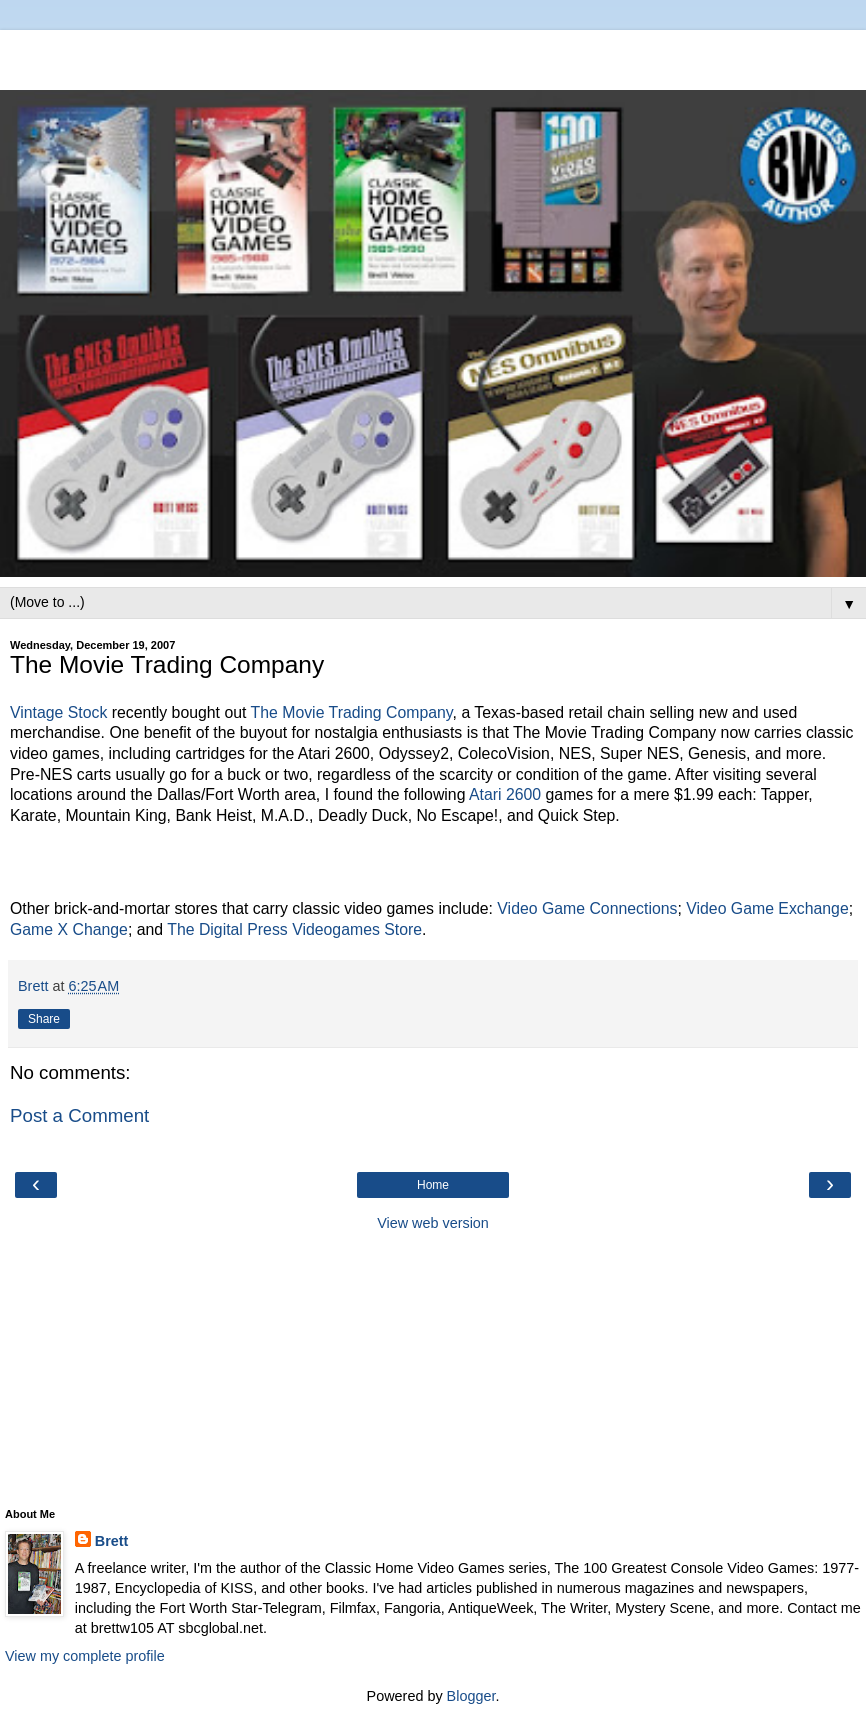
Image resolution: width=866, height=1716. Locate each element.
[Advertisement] (433, 55)
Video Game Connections (587, 908)
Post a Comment (79, 1115)
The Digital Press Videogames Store (294, 929)
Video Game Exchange (767, 908)
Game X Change (69, 929)
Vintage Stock (58, 712)
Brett (112, 1541)
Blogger (471, 1696)
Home (433, 1185)
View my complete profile (85, 1656)
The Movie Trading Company (352, 712)
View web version (433, 1223)
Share (44, 1019)
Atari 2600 (505, 794)
